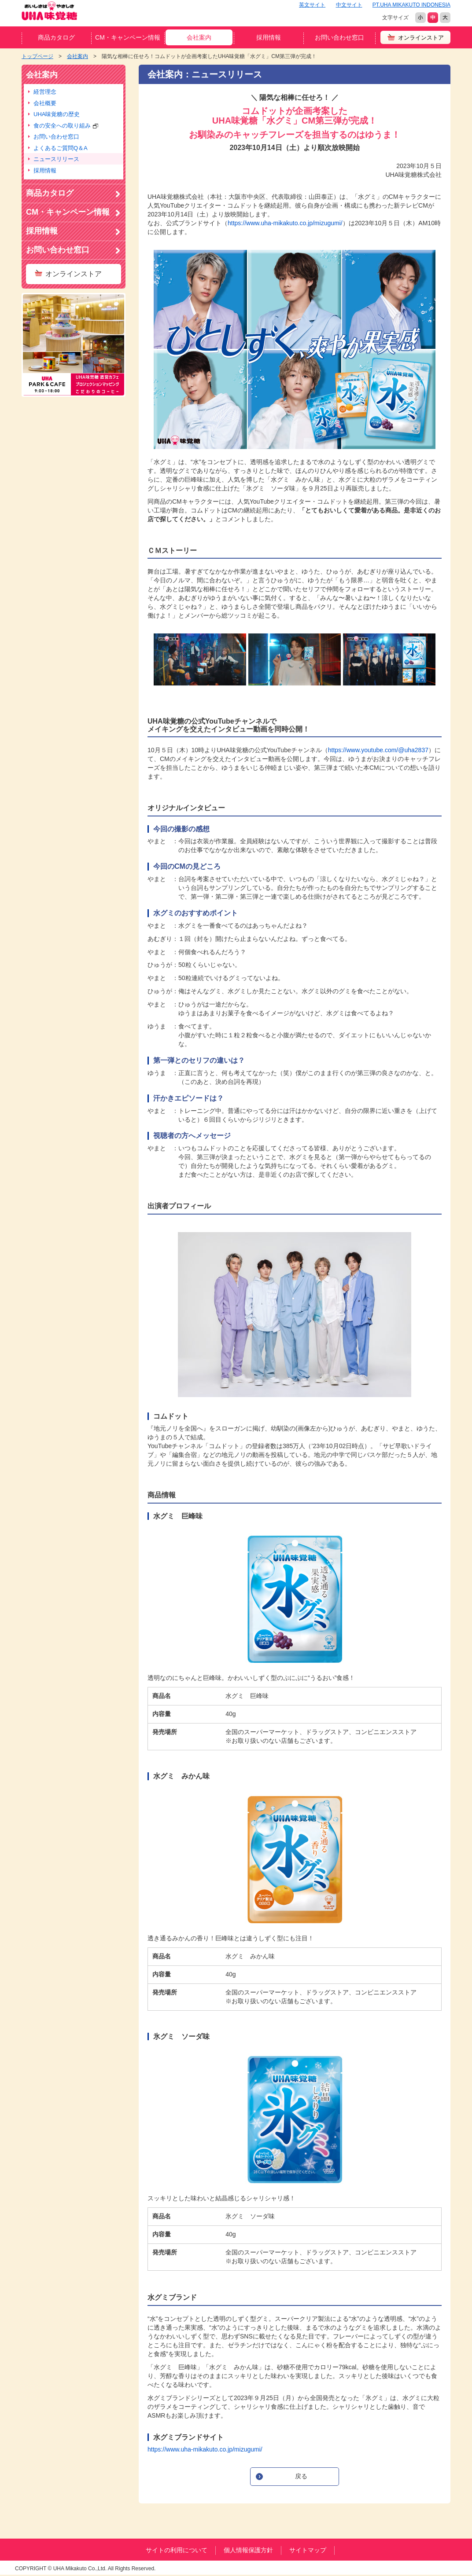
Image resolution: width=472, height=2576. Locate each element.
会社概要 (44, 103)
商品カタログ (56, 37)
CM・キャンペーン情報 (127, 37)
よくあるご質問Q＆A (60, 148)
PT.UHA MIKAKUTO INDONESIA (411, 5)
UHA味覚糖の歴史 (56, 114)
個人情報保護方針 (248, 2550)
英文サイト (312, 5)
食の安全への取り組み (65, 125)
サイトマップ (307, 2550)
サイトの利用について (176, 2550)
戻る (301, 2476)
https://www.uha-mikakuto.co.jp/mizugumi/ (285, 223)
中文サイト (349, 5)
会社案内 (199, 37)
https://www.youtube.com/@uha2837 (378, 750)
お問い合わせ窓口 (339, 37)
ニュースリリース (56, 159)
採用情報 (268, 37)
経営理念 (44, 91)
